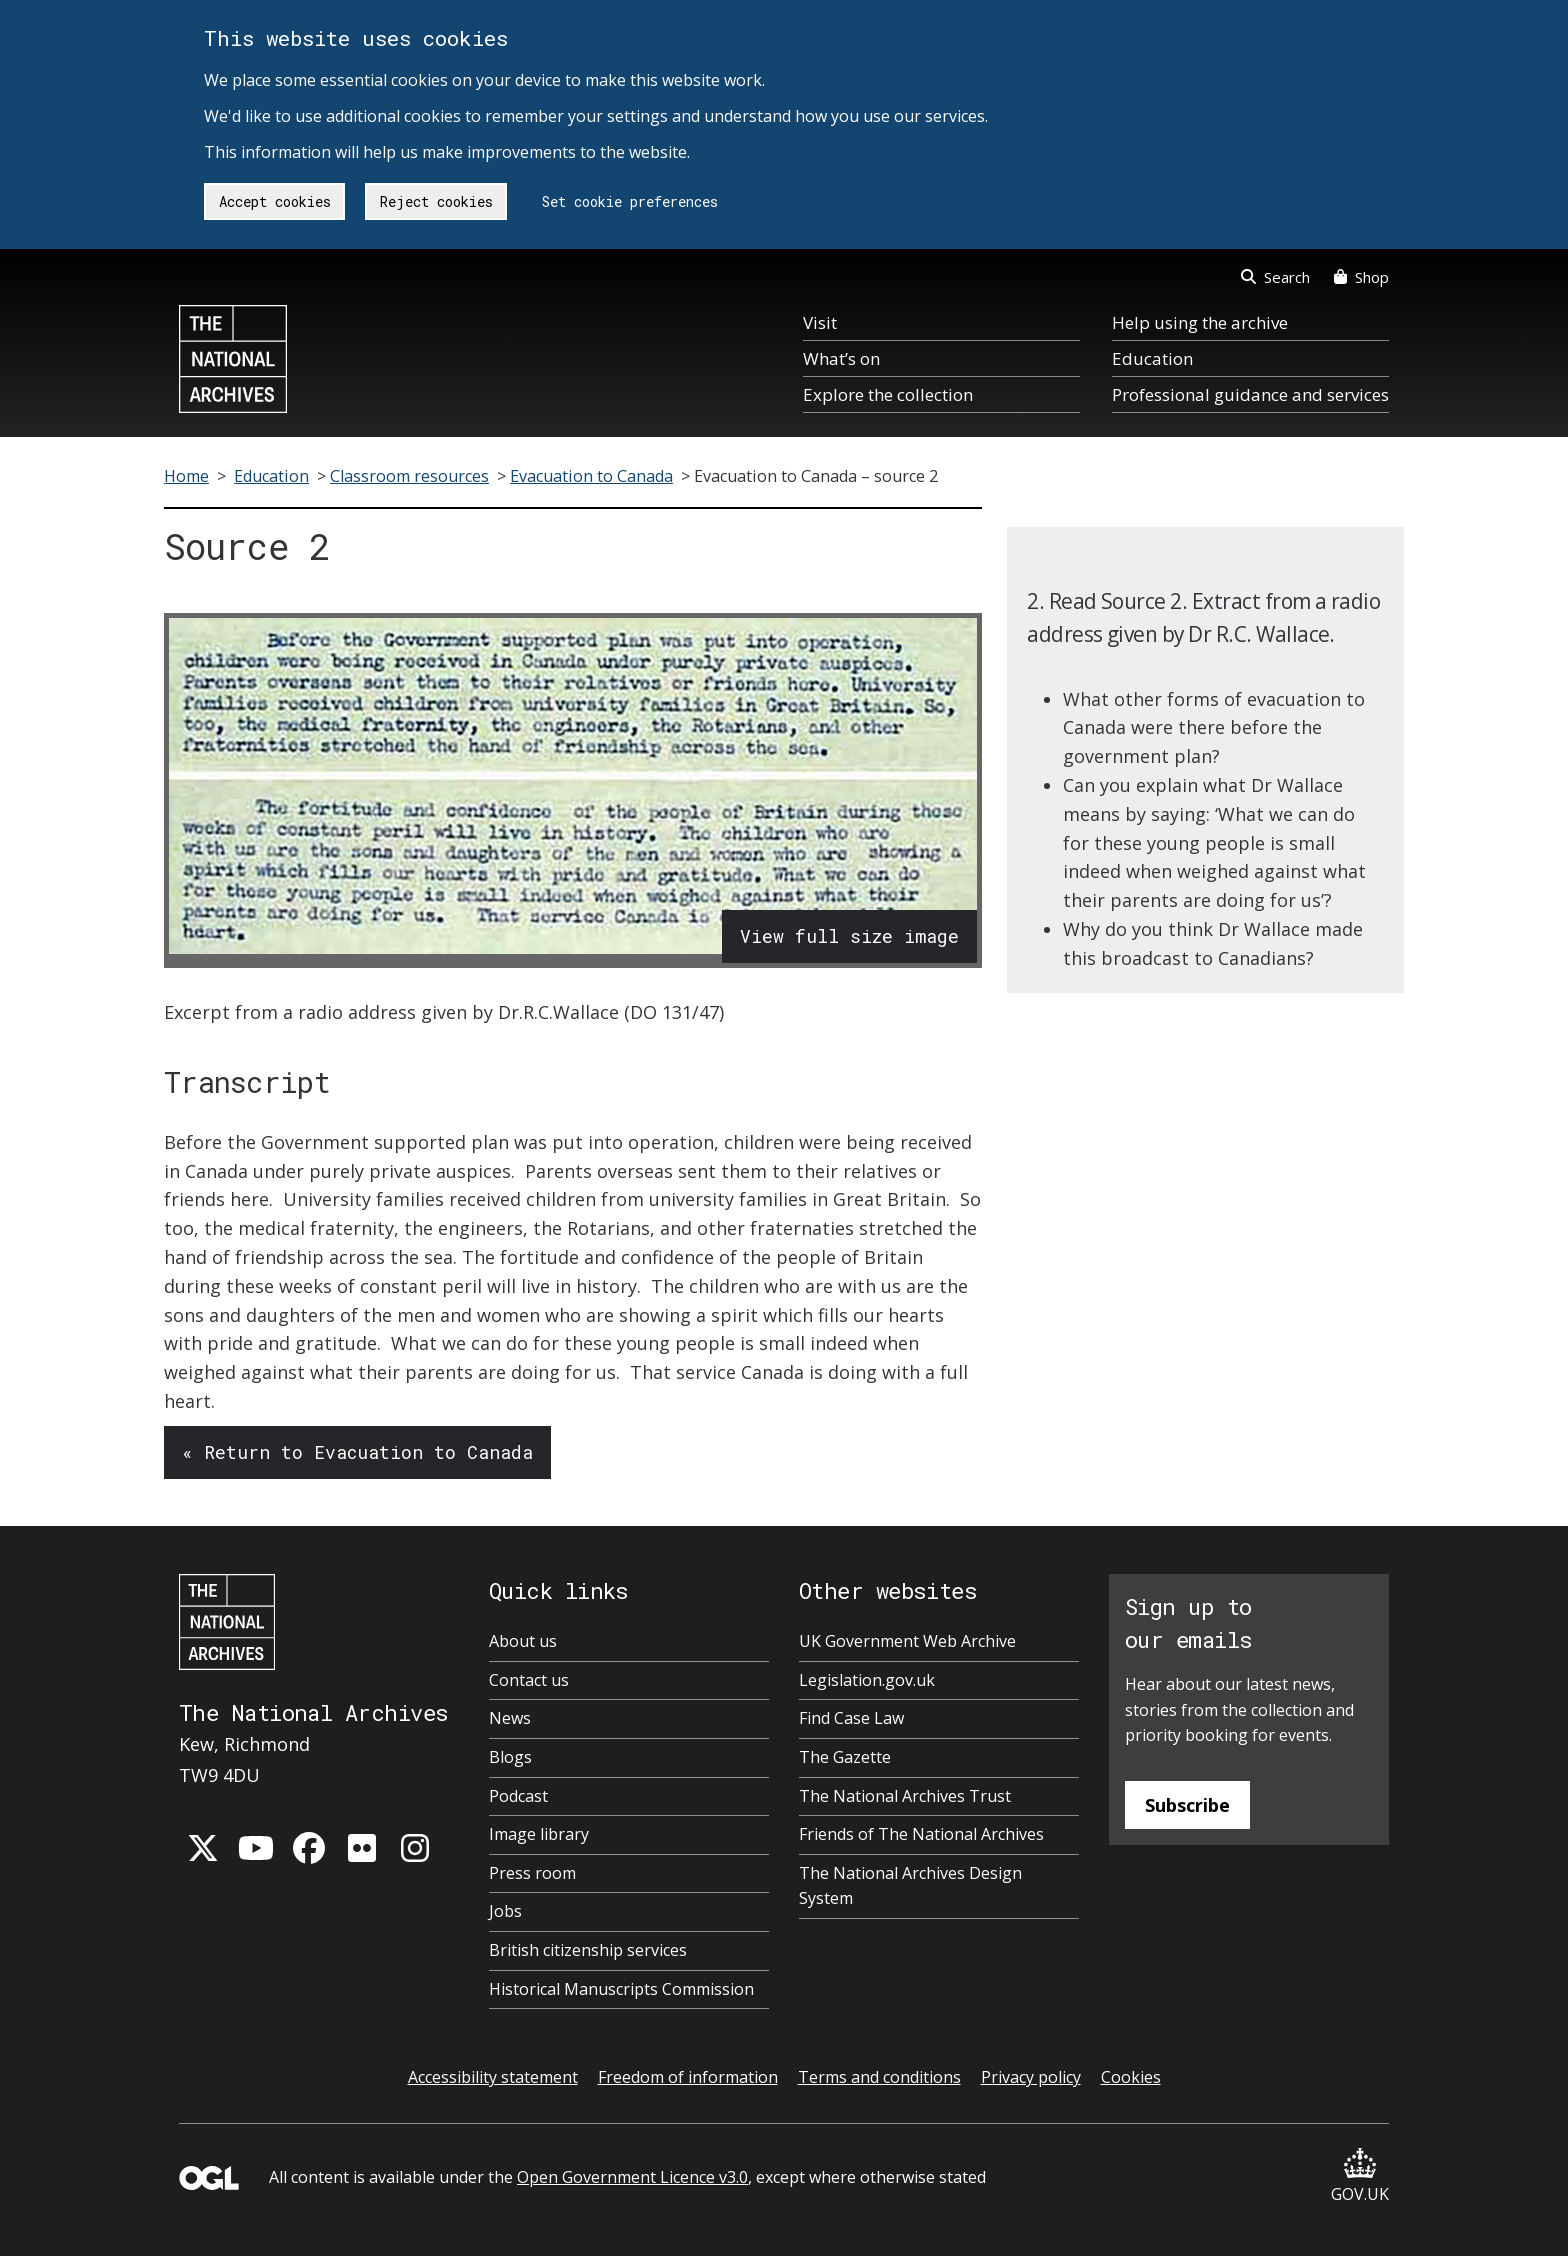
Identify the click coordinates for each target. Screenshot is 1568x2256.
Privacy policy (1031, 2077)
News (510, 1718)
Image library (539, 1834)
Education (1152, 358)
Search (1275, 277)
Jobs (505, 1911)
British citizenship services (588, 1950)
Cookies (1131, 2077)
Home (186, 476)
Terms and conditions (879, 2077)
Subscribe (1187, 1805)
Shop (1361, 277)
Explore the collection (888, 394)
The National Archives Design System (910, 1886)
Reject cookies (436, 201)
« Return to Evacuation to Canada (357, 1452)
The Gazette (845, 1757)
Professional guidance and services (1250, 394)
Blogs (510, 1757)
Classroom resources (409, 476)
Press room (532, 1873)
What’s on (841, 358)
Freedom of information (688, 2077)
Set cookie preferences (630, 201)
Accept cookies (275, 201)
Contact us (529, 1680)
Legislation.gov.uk (867, 1680)
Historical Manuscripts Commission (621, 1989)
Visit (820, 322)
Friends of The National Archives (921, 1834)
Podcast (518, 1796)
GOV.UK (1360, 2176)
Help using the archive (1200, 322)
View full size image (849, 936)
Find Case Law (851, 1718)
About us (523, 1641)
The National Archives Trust (905, 1796)
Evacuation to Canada (591, 476)
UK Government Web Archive (907, 1641)
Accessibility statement (493, 2077)
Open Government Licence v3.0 (632, 2177)
